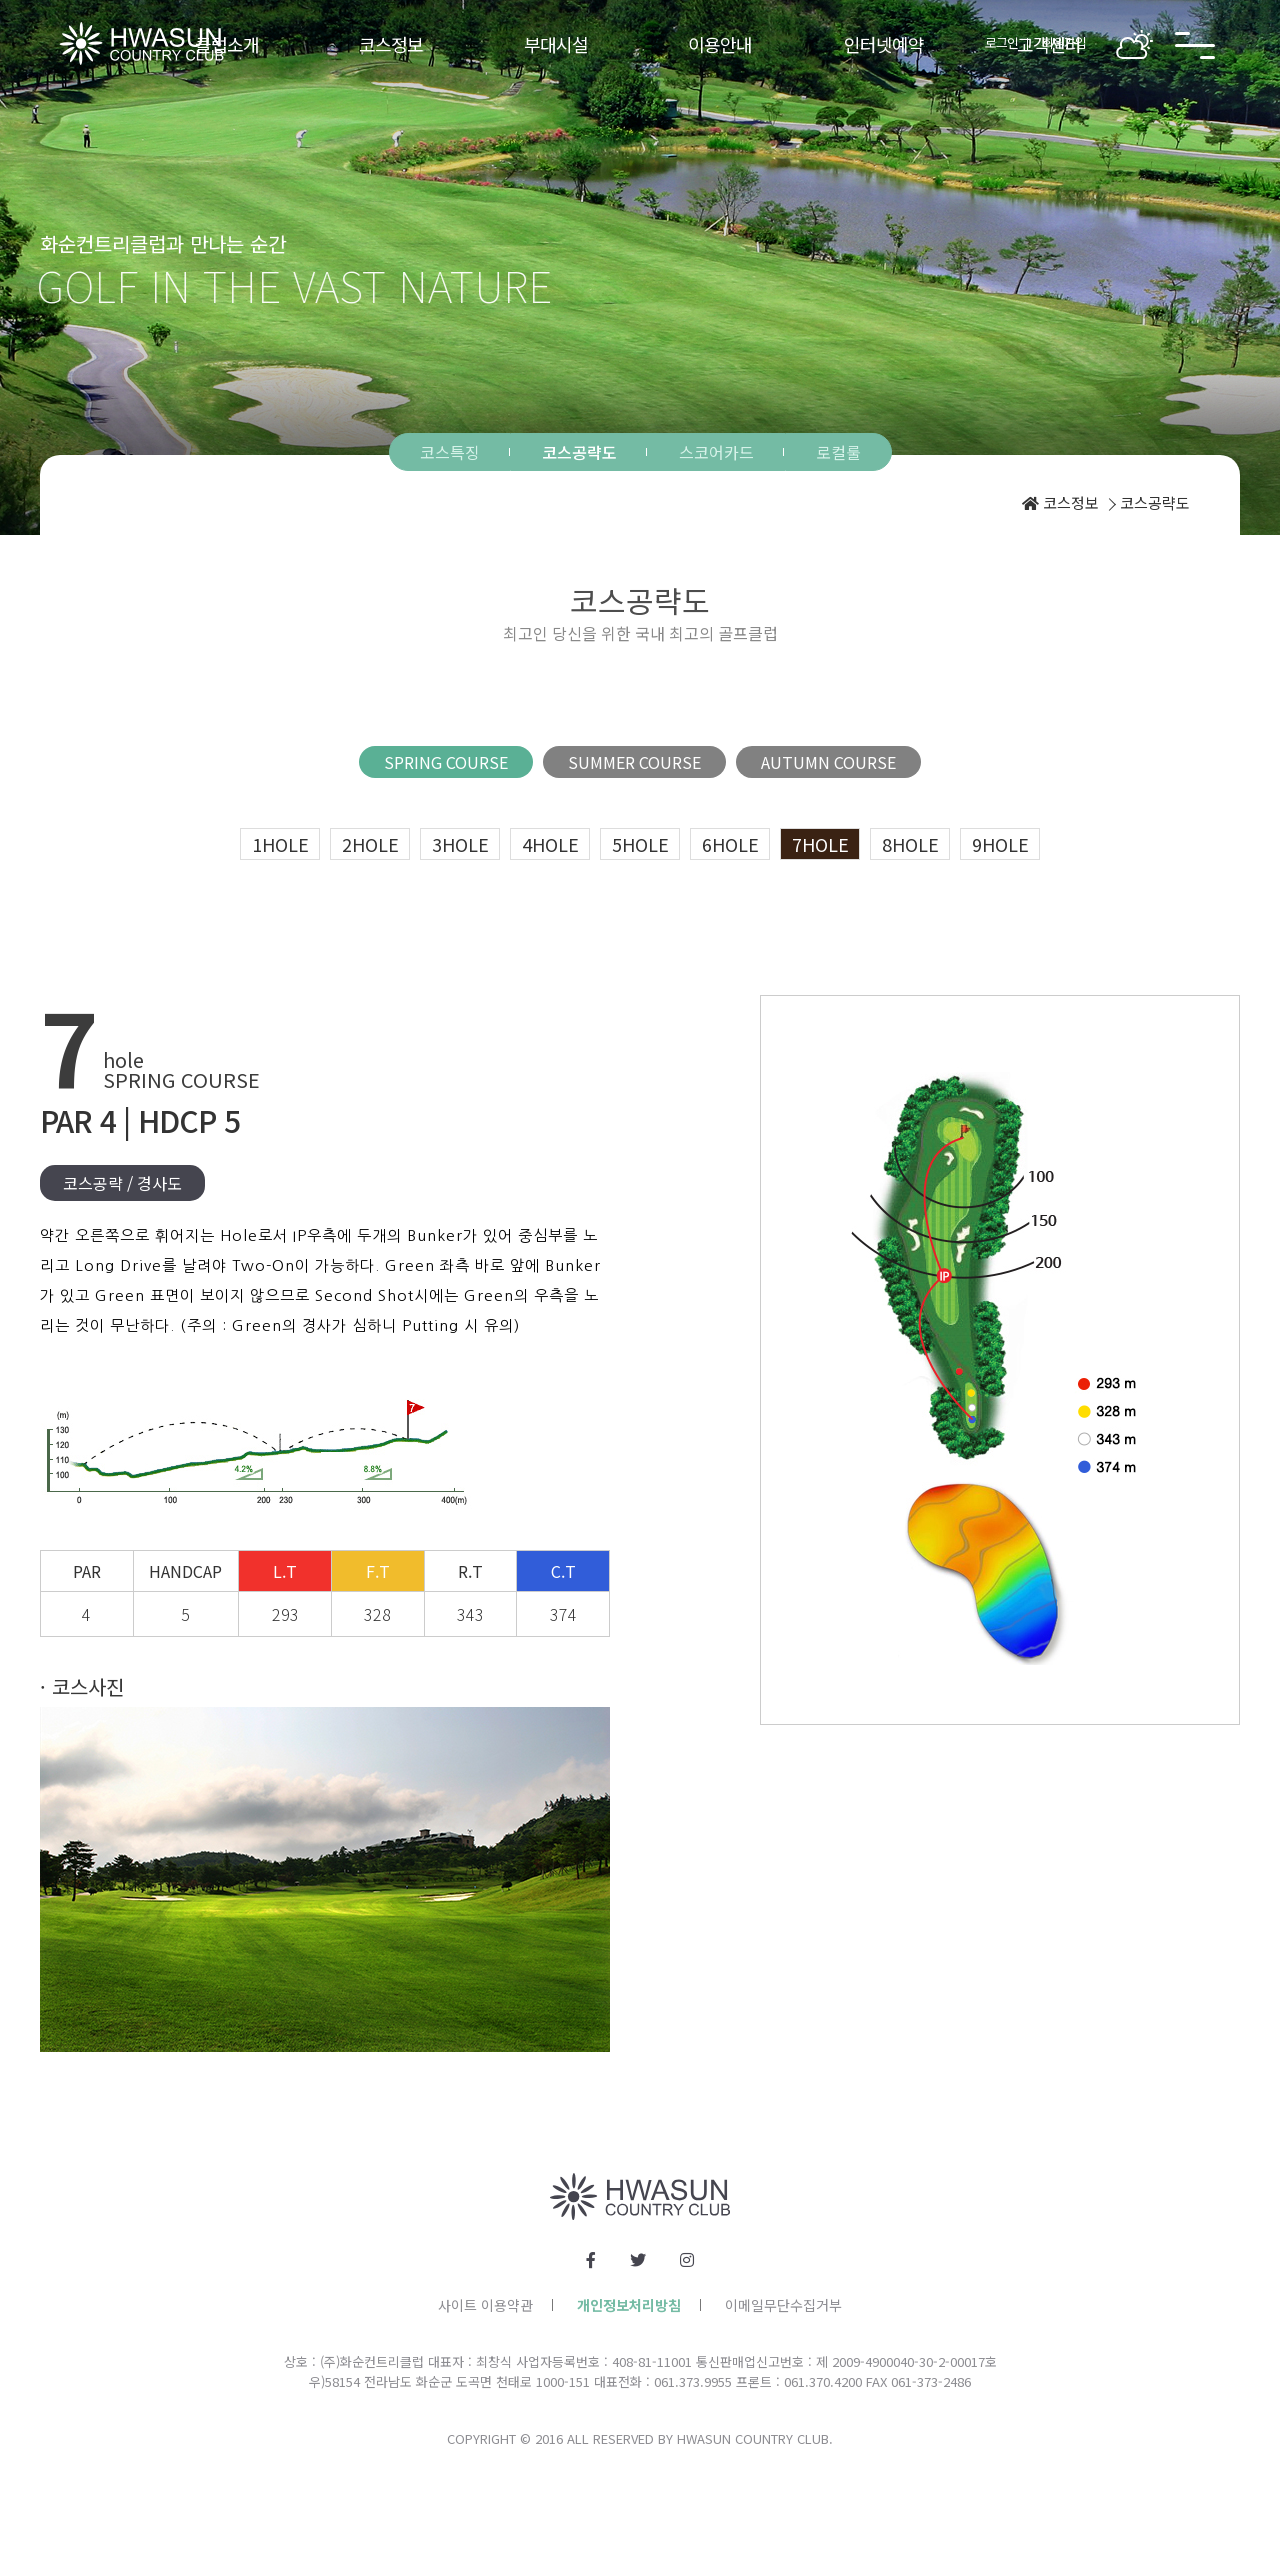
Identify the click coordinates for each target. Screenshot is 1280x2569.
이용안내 (720, 44)
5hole (640, 844)
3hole (460, 844)
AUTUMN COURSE (828, 762)
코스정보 (391, 44)
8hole (910, 844)
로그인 (1001, 42)
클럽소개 (227, 44)
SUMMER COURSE (634, 762)
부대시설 (556, 44)
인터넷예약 (884, 44)
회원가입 (1064, 42)
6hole (730, 844)
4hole (550, 844)
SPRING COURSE (446, 762)
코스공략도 (579, 452)
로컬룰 (838, 452)
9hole (1000, 844)
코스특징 (450, 452)
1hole (280, 844)
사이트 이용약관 (485, 2305)
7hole (820, 844)
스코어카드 (716, 452)
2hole (370, 844)
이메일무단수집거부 (783, 2305)
